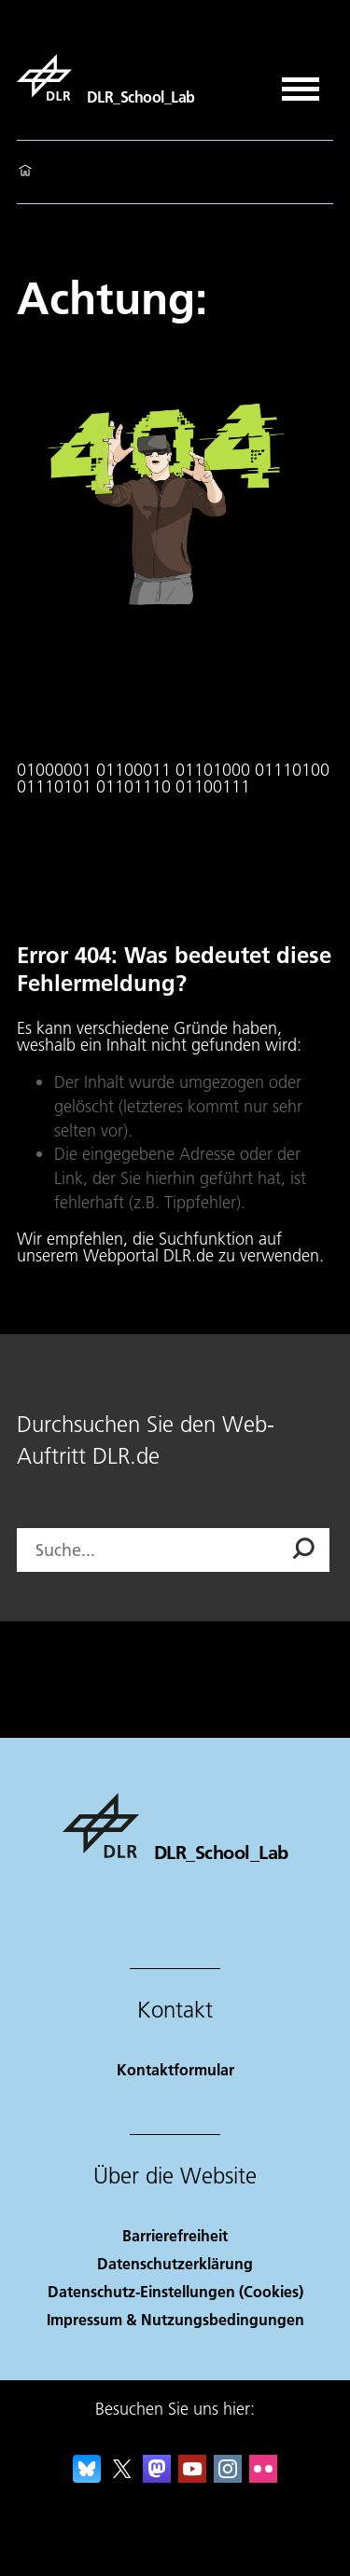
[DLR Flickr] (263, 2476)
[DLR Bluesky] (87, 2476)
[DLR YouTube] (192, 2476)
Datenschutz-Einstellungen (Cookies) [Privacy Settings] (175, 2291)
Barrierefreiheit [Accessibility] (175, 2235)
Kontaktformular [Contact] (175, 2069)
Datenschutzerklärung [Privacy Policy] (175, 2263)
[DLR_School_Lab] (106, 77)
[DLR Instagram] (228, 2476)
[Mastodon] (157, 2476)
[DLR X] (122, 2476)
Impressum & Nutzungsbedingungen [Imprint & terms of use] (175, 2319)
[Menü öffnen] (300, 82)
